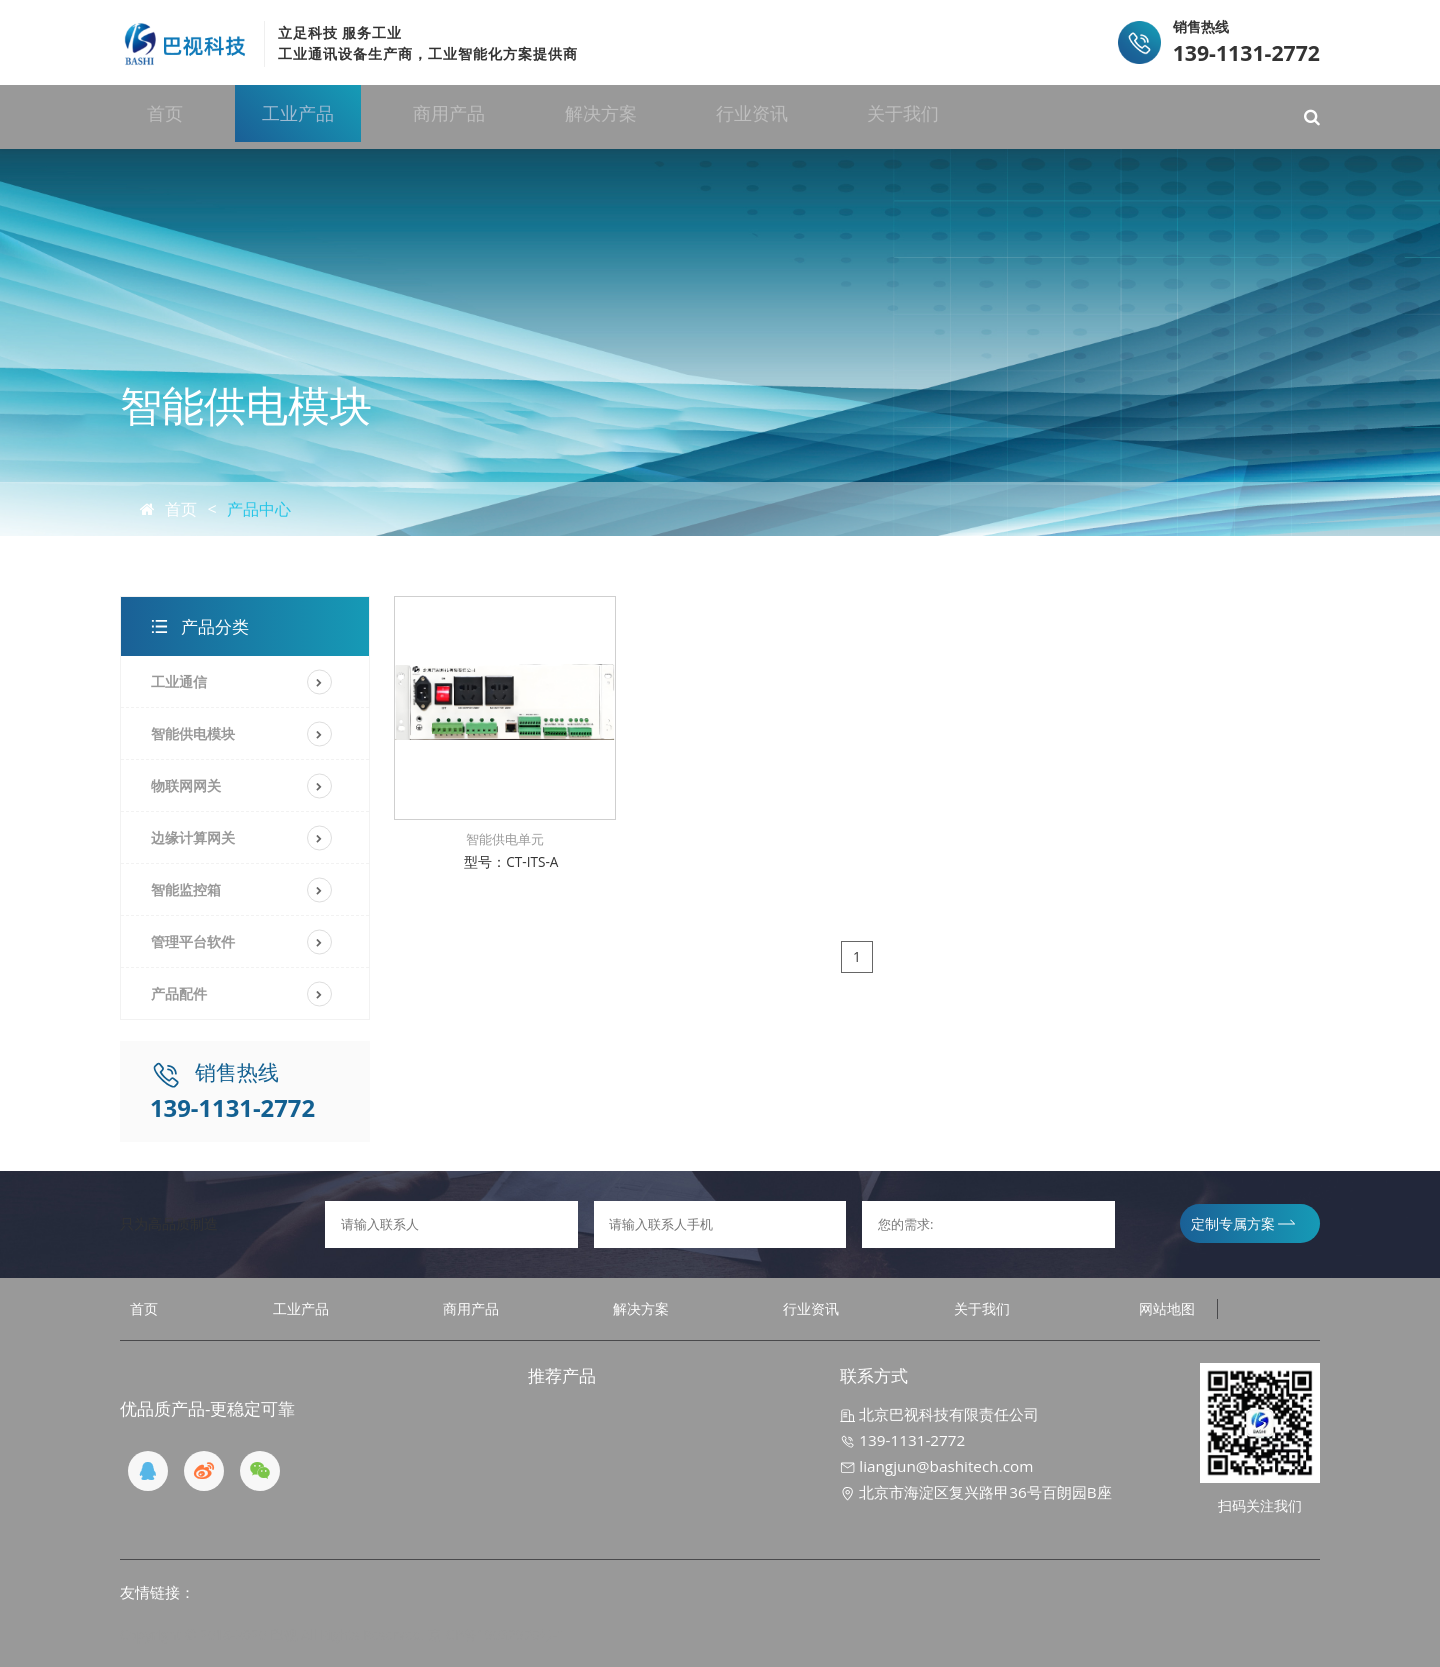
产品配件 (179, 993)
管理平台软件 (193, 941)
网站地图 (1167, 1308)
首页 (185, 116)
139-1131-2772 (902, 1440)
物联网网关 (186, 785)
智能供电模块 (193, 733)
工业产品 (332, 116)
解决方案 (663, 116)
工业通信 (179, 681)
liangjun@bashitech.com (936, 1466)
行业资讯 (829, 116)
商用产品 (498, 116)
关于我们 (994, 116)
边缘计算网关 (193, 837)
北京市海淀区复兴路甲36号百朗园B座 (976, 1492)
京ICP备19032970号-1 (496, 1634)
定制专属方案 (1243, 1223)
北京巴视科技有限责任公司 (939, 1414)
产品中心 (259, 509)
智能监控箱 (186, 889)
